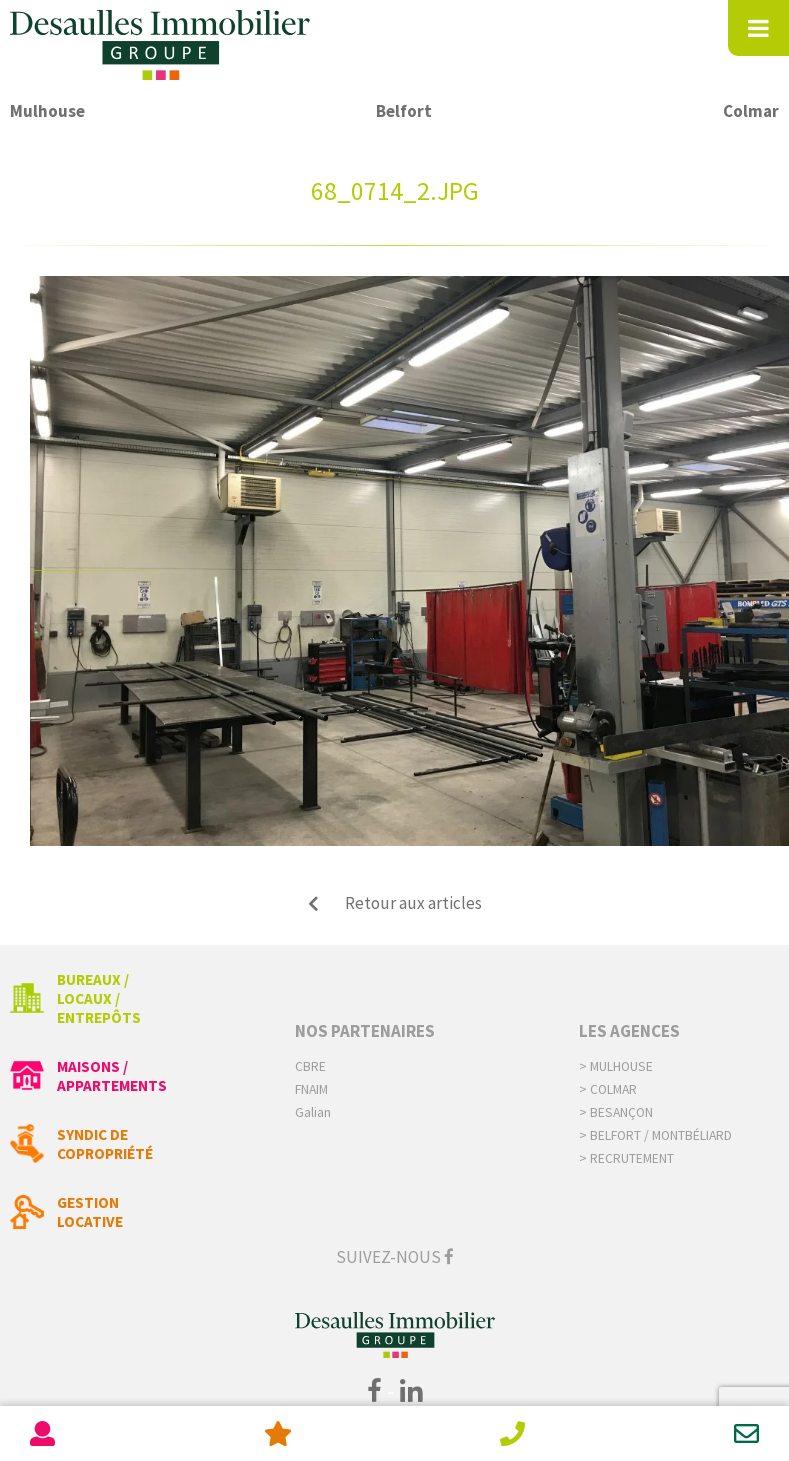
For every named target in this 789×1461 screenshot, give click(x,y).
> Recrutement (626, 1158)
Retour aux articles (395, 903)
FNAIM (311, 1089)
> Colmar (608, 1089)
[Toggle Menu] (758, 28)
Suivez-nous (395, 1257)
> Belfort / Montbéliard (655, 1135)
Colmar (751, 111)
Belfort (404, 111)
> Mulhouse (616, 1066)
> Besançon (616, 1112)
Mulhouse (47, 111)
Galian (313, 1112)
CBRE (310, 1066)
